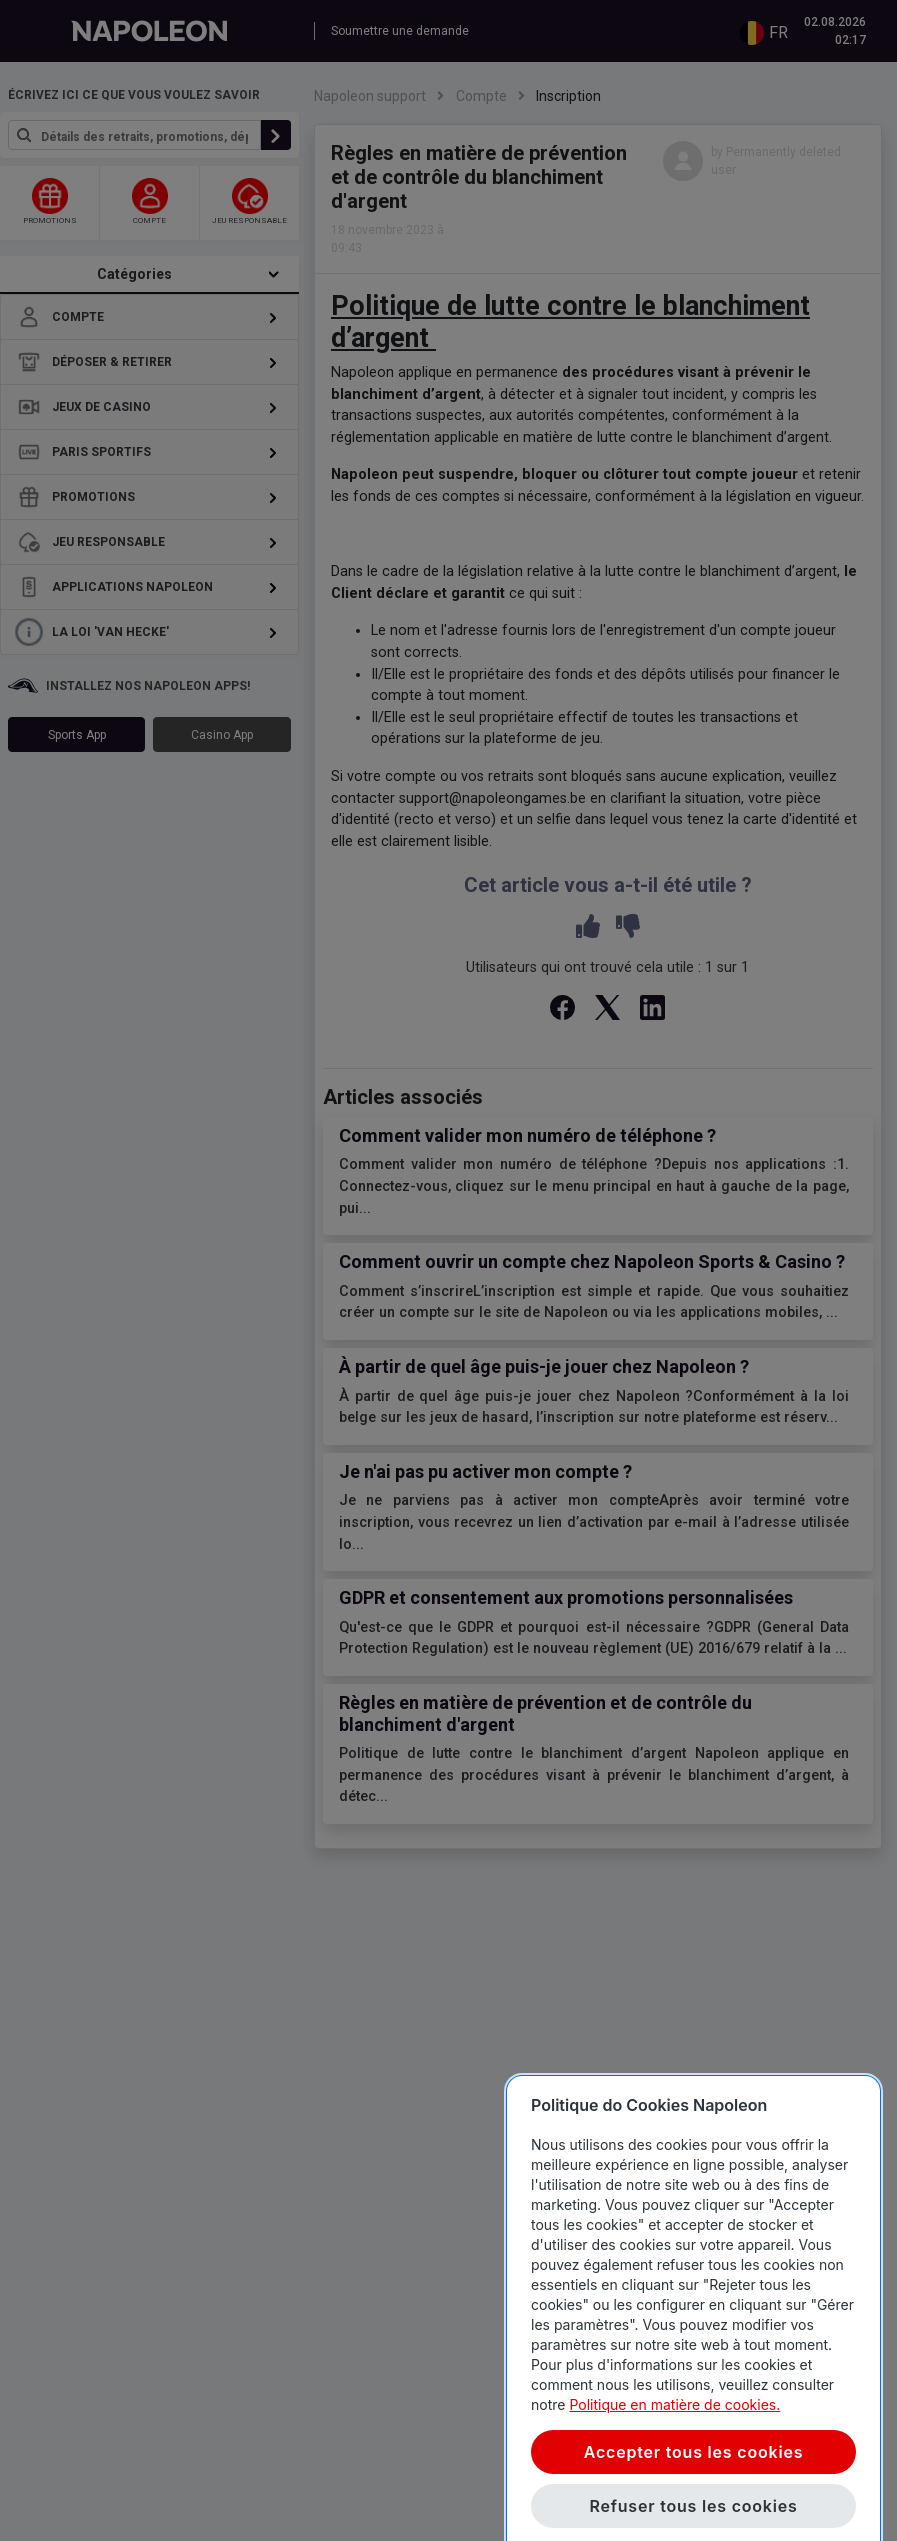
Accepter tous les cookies (694, 2508)
